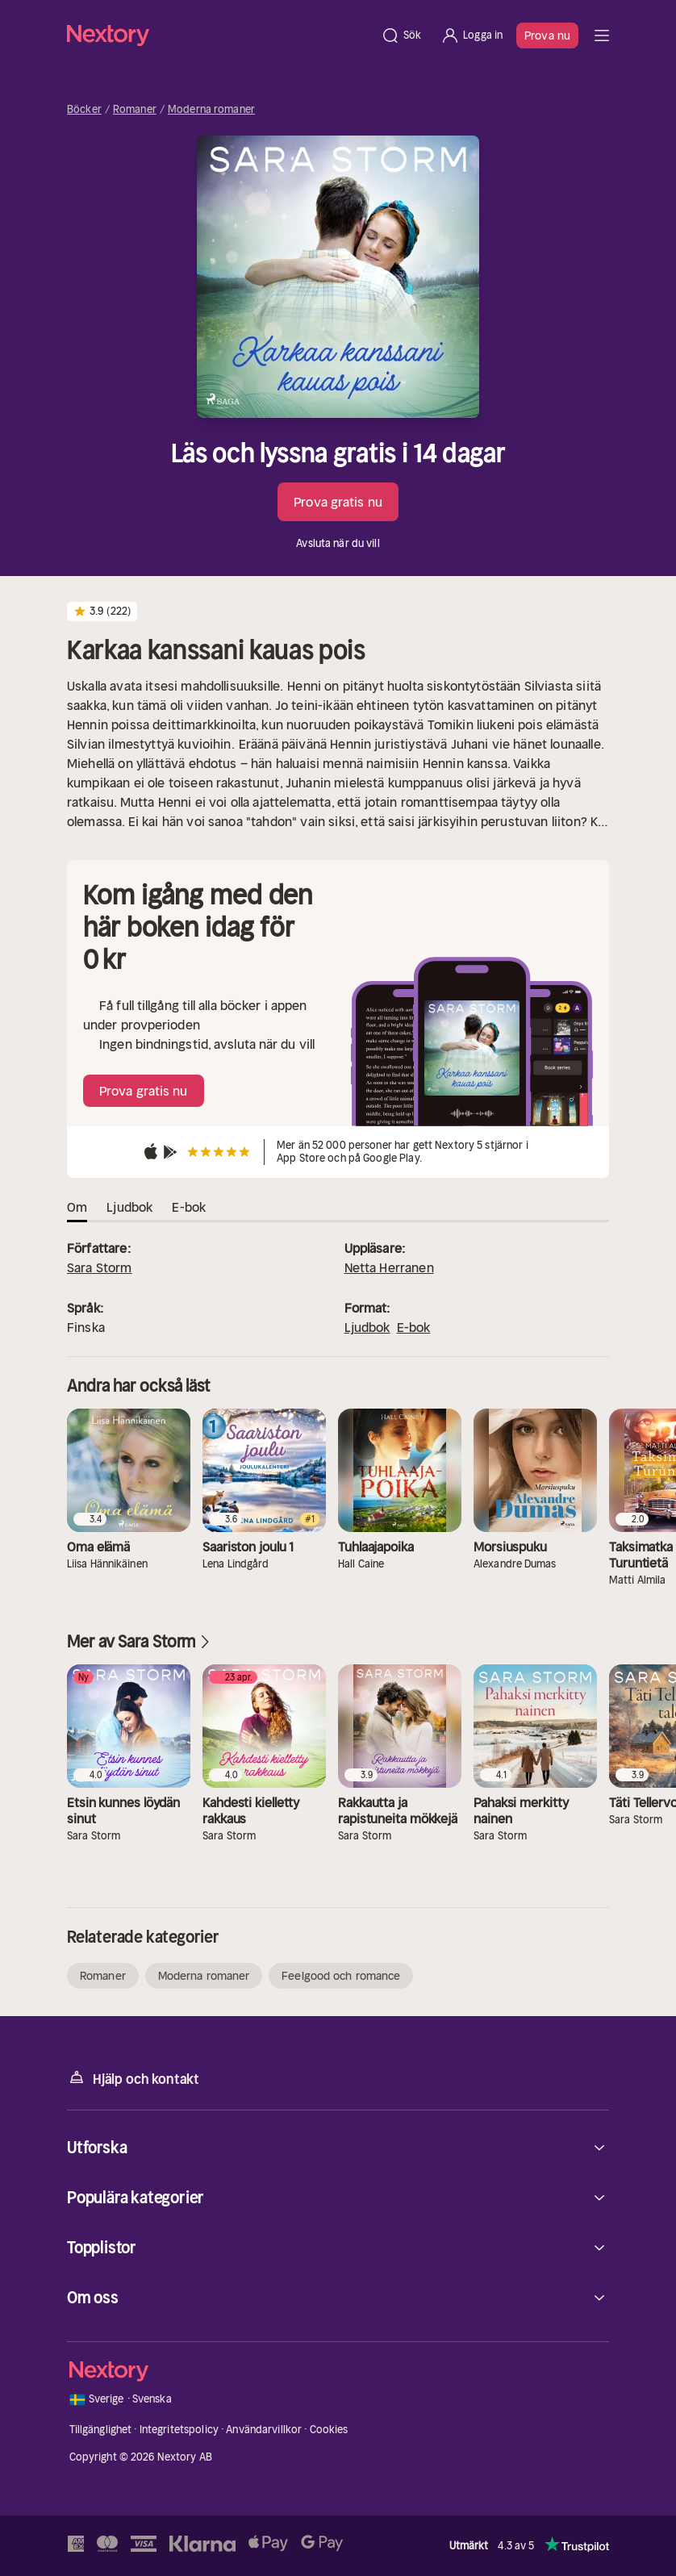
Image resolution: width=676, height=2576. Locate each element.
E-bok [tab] (189, 1207)
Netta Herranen (389, 1267)
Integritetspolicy (179, 2429)
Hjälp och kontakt (133, 2078)
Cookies (329, 2429)
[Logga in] (471, 35)
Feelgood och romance (341, 1976)
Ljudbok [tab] (129, 1207)
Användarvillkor (264, 2429)
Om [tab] (77, 1207)
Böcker (84, 109)
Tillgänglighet (100, 2429)
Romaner (134, 109)
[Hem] (219, 35)
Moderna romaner (211, 109)
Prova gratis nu (338, 502)
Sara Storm (99, 1267)
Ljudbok (367, 1327)
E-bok (414, 1327)
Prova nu (547, 35)
